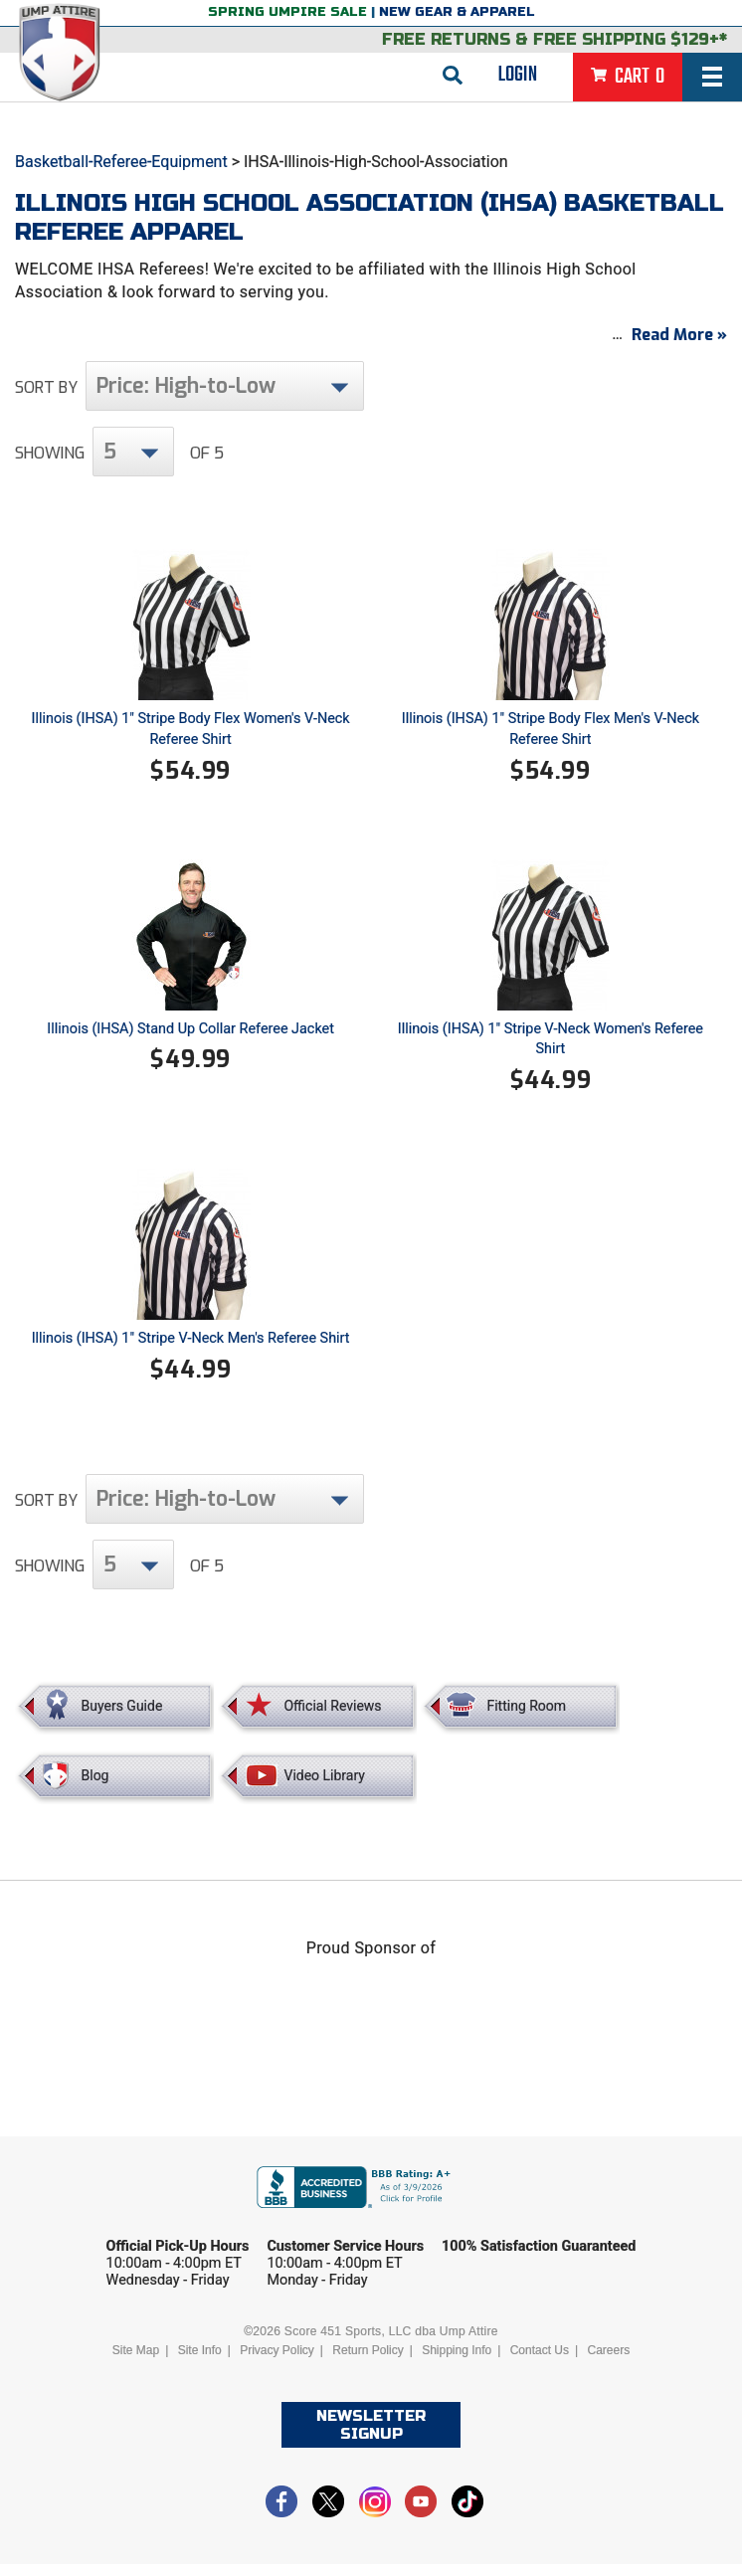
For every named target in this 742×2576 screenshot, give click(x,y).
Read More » (679, 346)
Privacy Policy (277, 2362)
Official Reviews (332, 1717)
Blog (95, 1786)
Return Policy (367, 2362)
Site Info (200, 2362)
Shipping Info (456, 2362)
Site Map (135, 2362)
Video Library (323, 1786)
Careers (609, 2362)
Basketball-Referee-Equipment (121, 161)
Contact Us (539, 2362)
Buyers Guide (122, 1717)
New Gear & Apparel (457, 12)
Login (517, 75)
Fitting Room (526, 1717)
